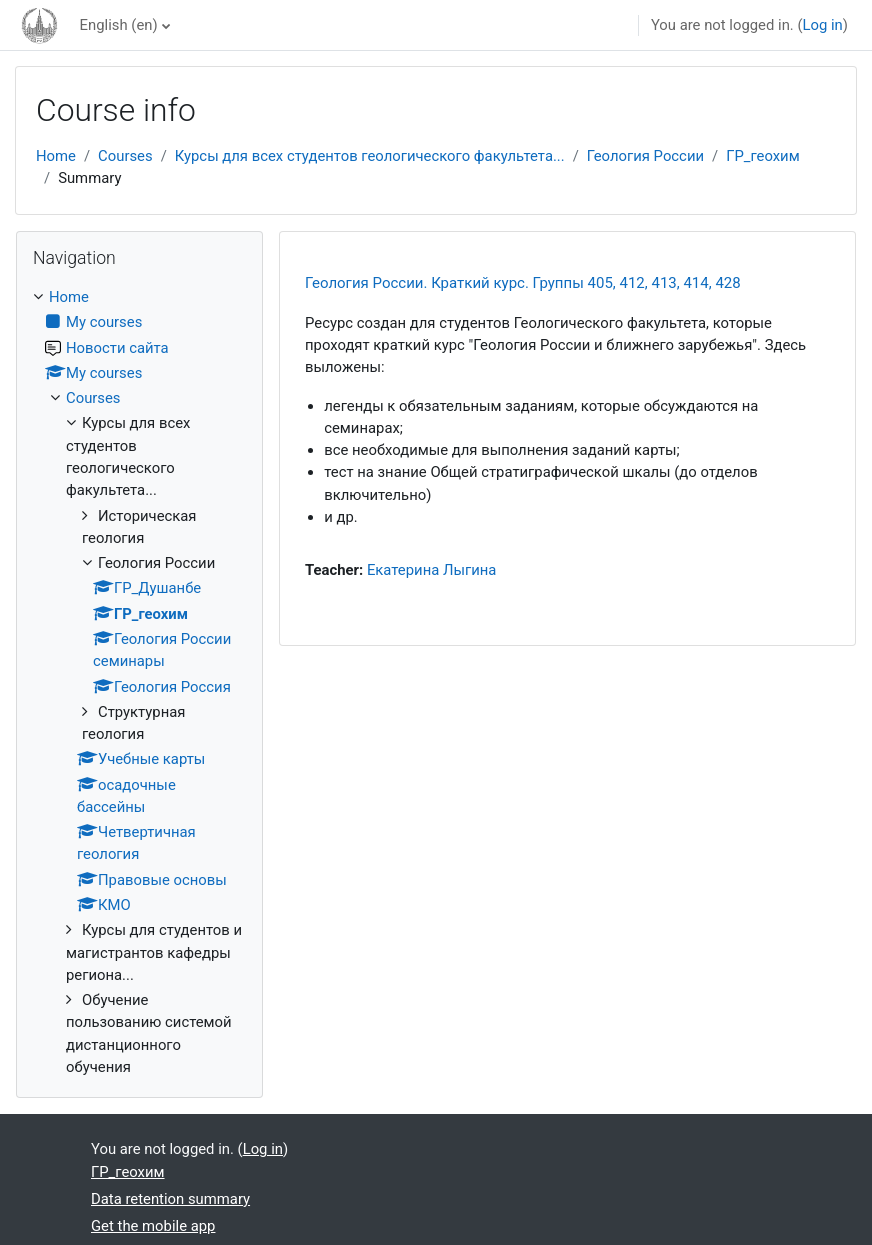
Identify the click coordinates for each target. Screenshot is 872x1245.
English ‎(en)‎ (119, 25)
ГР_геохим (763, 156)
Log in (823, 25)
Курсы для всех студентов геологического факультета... (370, 156)
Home (56, 156)
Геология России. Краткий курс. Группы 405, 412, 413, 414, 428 (523, 283)
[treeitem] (139, 682)
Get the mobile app (153, 1226)
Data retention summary (170, 1199)
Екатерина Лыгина (432, 570)
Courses (125, 156)
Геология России (645, 156)
